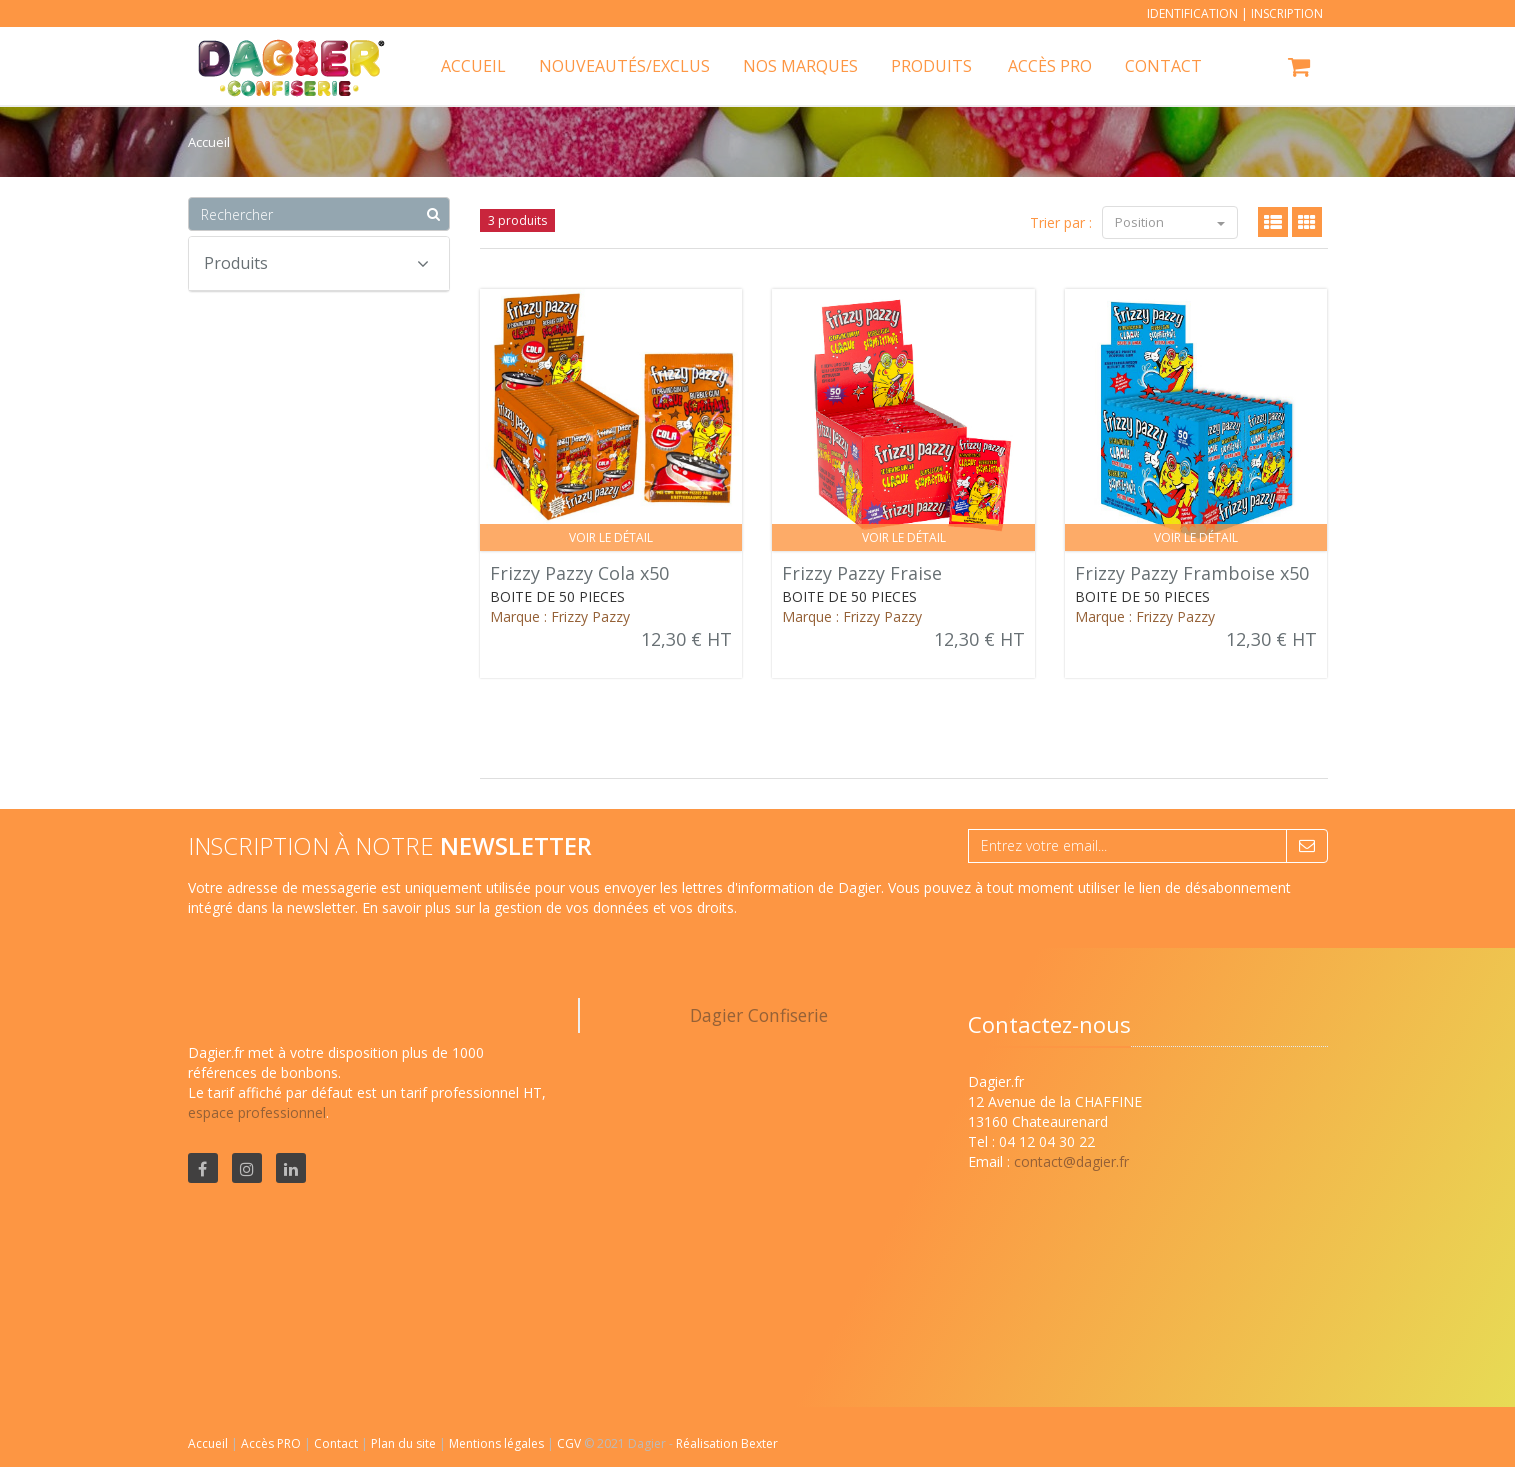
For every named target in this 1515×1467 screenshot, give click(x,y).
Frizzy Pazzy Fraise (862, 573)
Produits (931, 66)
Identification (1192, 13)
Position (1170, 222)
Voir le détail (611, 537)
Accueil (208, 1443)
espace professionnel (257, 1112)
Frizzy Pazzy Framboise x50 (1192, 573)
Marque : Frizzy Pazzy (560, 616)
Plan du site (405, 1443)
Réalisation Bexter (727, 1443)
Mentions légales (498, 1443)
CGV (570, 1443)
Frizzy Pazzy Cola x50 (579, 573)
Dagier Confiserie (759, 1015)
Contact (337, 1443)
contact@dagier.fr (1071, 1161)
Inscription (1287, 13)
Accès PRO (272, 1443)
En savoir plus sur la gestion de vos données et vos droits (548, 907)
